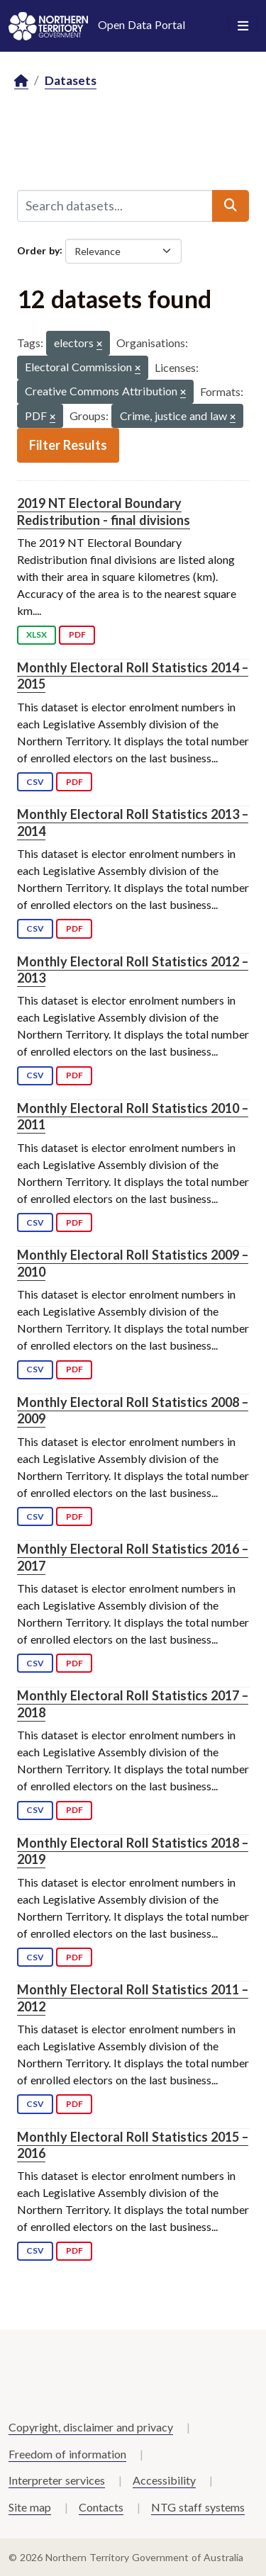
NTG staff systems (198, 2507)
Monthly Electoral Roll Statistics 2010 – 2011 (132, 1116)
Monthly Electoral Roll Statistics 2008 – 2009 (132, 1410)
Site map (30, 2507)
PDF (77, 634)
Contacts (101, 2507)
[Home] (21, 81)
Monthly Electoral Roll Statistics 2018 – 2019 (132, 1851)
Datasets (70, 80)
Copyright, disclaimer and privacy (91, 2427)
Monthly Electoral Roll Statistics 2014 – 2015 (132, 675)
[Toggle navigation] (242, 26)
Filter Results (68, 445)
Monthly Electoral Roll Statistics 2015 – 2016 (132, 2145)
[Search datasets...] (115, 205)
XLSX (36, 634)
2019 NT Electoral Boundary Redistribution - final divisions (103, 511)
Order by (38, 250)
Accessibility (164, 2480)
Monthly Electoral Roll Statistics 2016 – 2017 (132, 1557)
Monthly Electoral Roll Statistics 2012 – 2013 (132, 969)
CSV (35, 781)
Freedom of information (67, 2454)
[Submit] (230, 205)
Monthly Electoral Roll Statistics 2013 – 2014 (132, 822)
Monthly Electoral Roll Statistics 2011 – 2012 (132, 1997)
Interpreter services (57, 2480)
